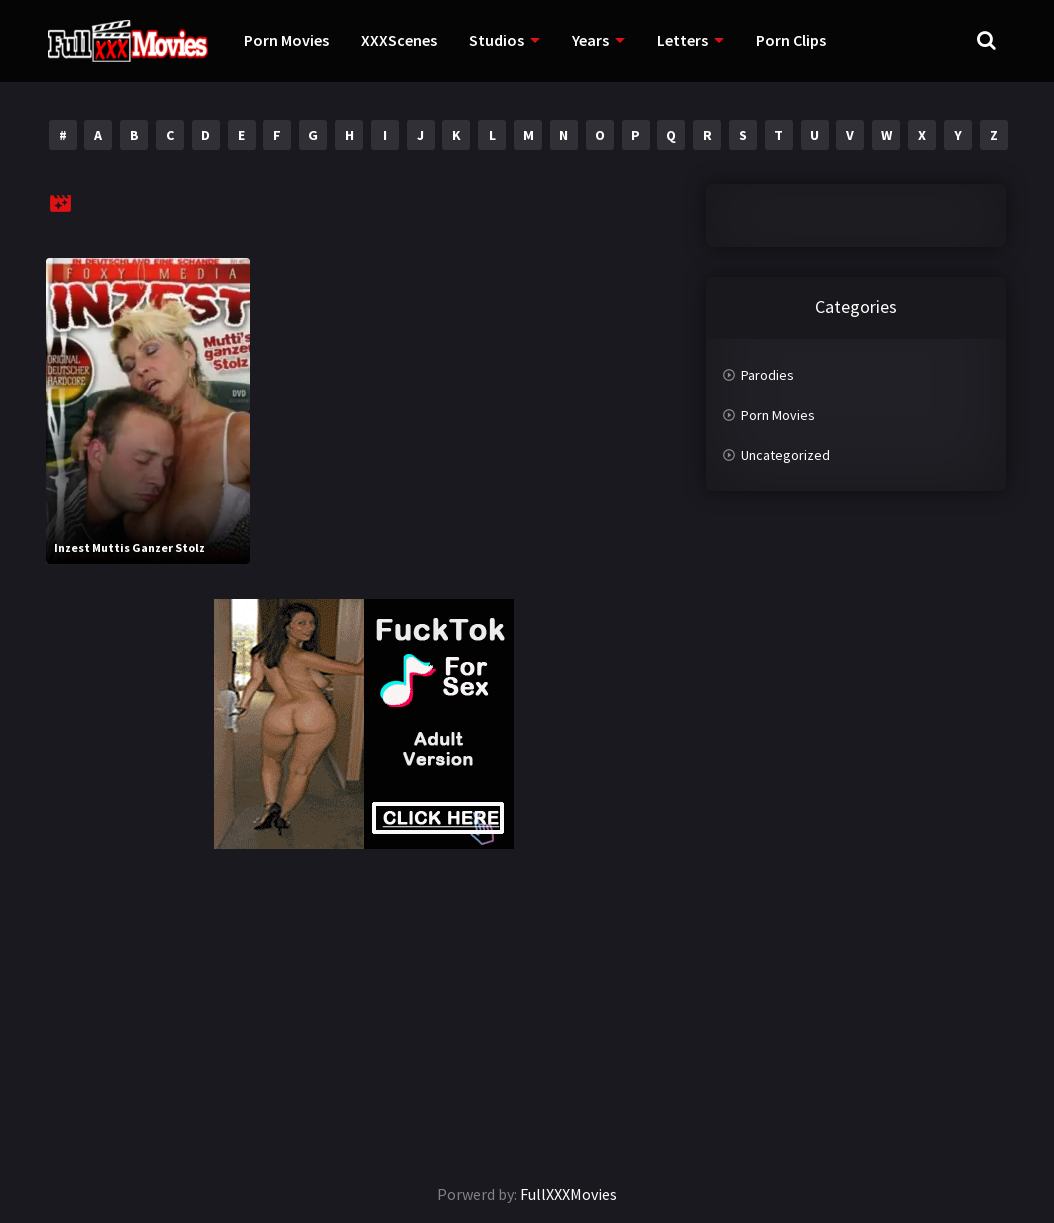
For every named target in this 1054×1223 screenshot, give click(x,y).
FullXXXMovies (568, 1194)
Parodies (767, 375)
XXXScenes (399, 40)
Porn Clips (791, 40)
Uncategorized (785, 455)
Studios (496, 40)
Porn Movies (286, 40)
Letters (682, 40)
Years (590, 40)
